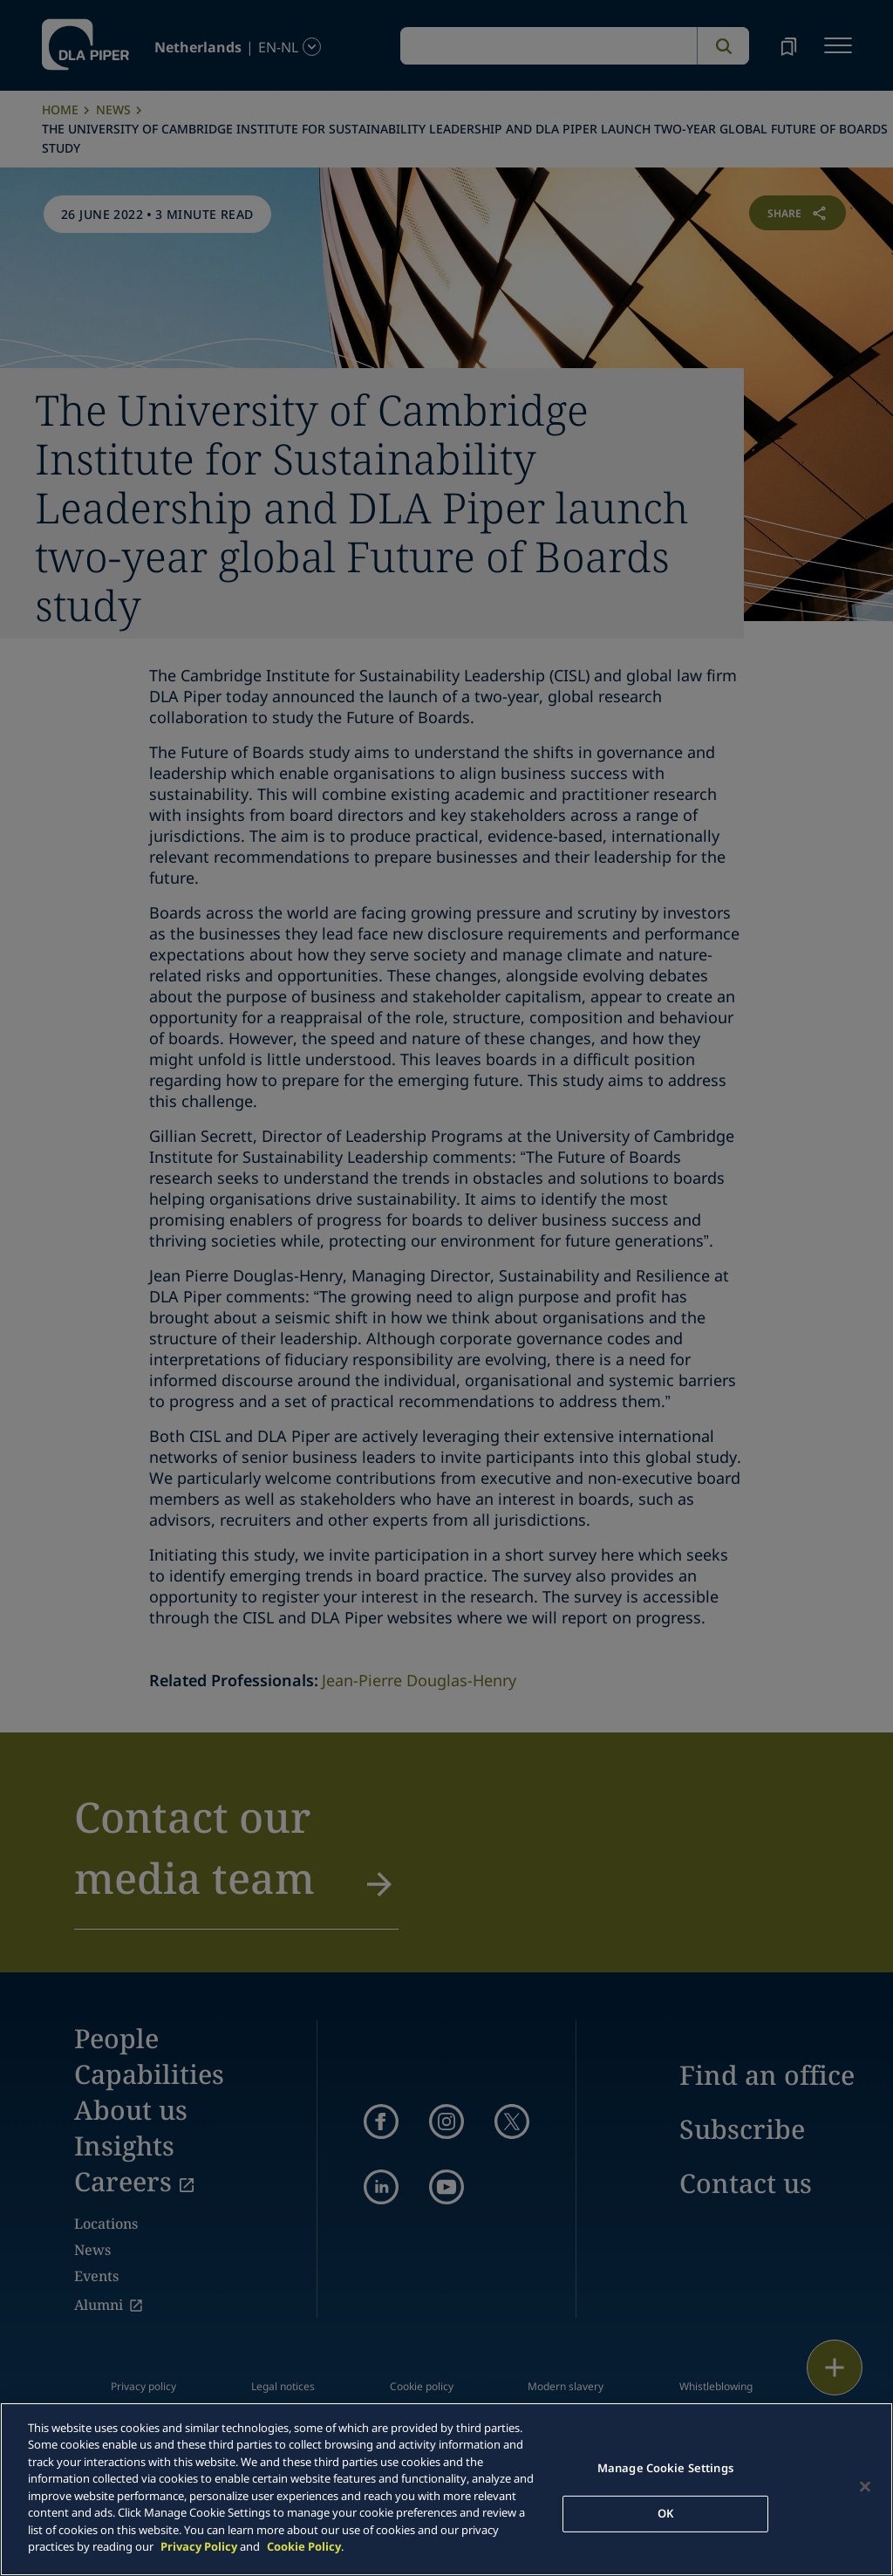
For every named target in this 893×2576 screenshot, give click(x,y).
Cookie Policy (304, 2546)
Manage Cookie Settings (665, 2468)
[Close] (865, 2487)
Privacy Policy (198, 2546)
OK (665, 2513)
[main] (446, 2489)
